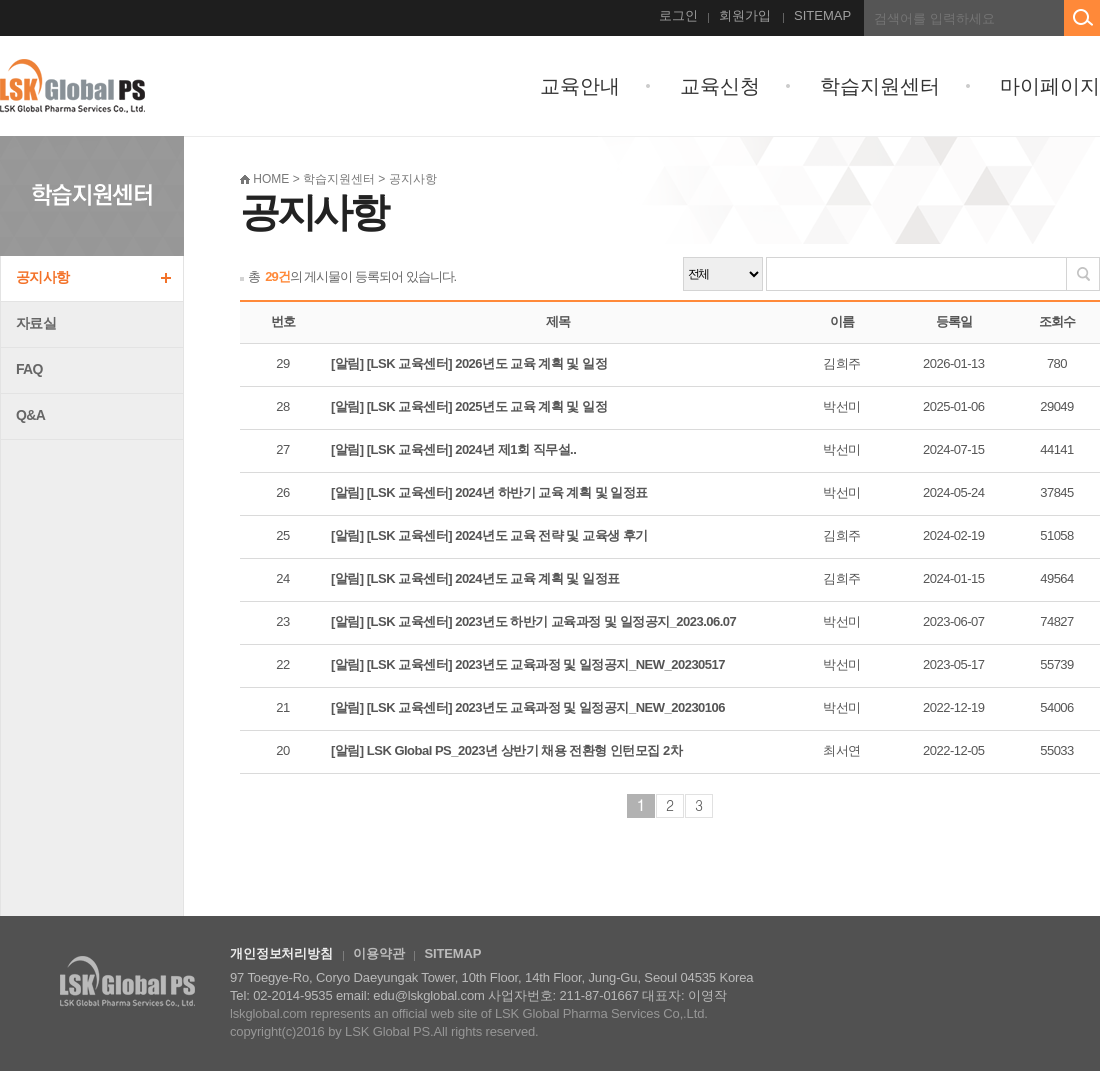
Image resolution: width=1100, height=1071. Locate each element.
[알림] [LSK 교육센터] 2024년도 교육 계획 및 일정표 (475, 578)
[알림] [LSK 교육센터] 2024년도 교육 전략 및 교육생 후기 (489, 535)
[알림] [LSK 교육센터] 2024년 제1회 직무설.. (453, 449)
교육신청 (720, 86)
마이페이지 (1050, 86)
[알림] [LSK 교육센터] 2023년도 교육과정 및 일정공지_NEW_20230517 (528, 664)
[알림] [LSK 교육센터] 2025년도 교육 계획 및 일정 (469, 406)
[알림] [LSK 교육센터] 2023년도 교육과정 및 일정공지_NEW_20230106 (528, 707)
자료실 (36, 323)
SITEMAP (822, 15)
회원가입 (745, 15)
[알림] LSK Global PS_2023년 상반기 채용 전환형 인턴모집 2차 (506, 750)
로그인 (678, 15)
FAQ (29, 369)
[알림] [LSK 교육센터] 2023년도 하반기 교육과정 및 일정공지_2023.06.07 (533, 621)
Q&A (30, 415)
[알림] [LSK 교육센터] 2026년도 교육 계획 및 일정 (469, 363)
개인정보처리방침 (281, 953)
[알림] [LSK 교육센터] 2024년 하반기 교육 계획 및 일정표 (489, 492)
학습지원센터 (880, 86)
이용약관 (378, 953)
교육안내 (580, 86)
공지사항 (42, 277)
